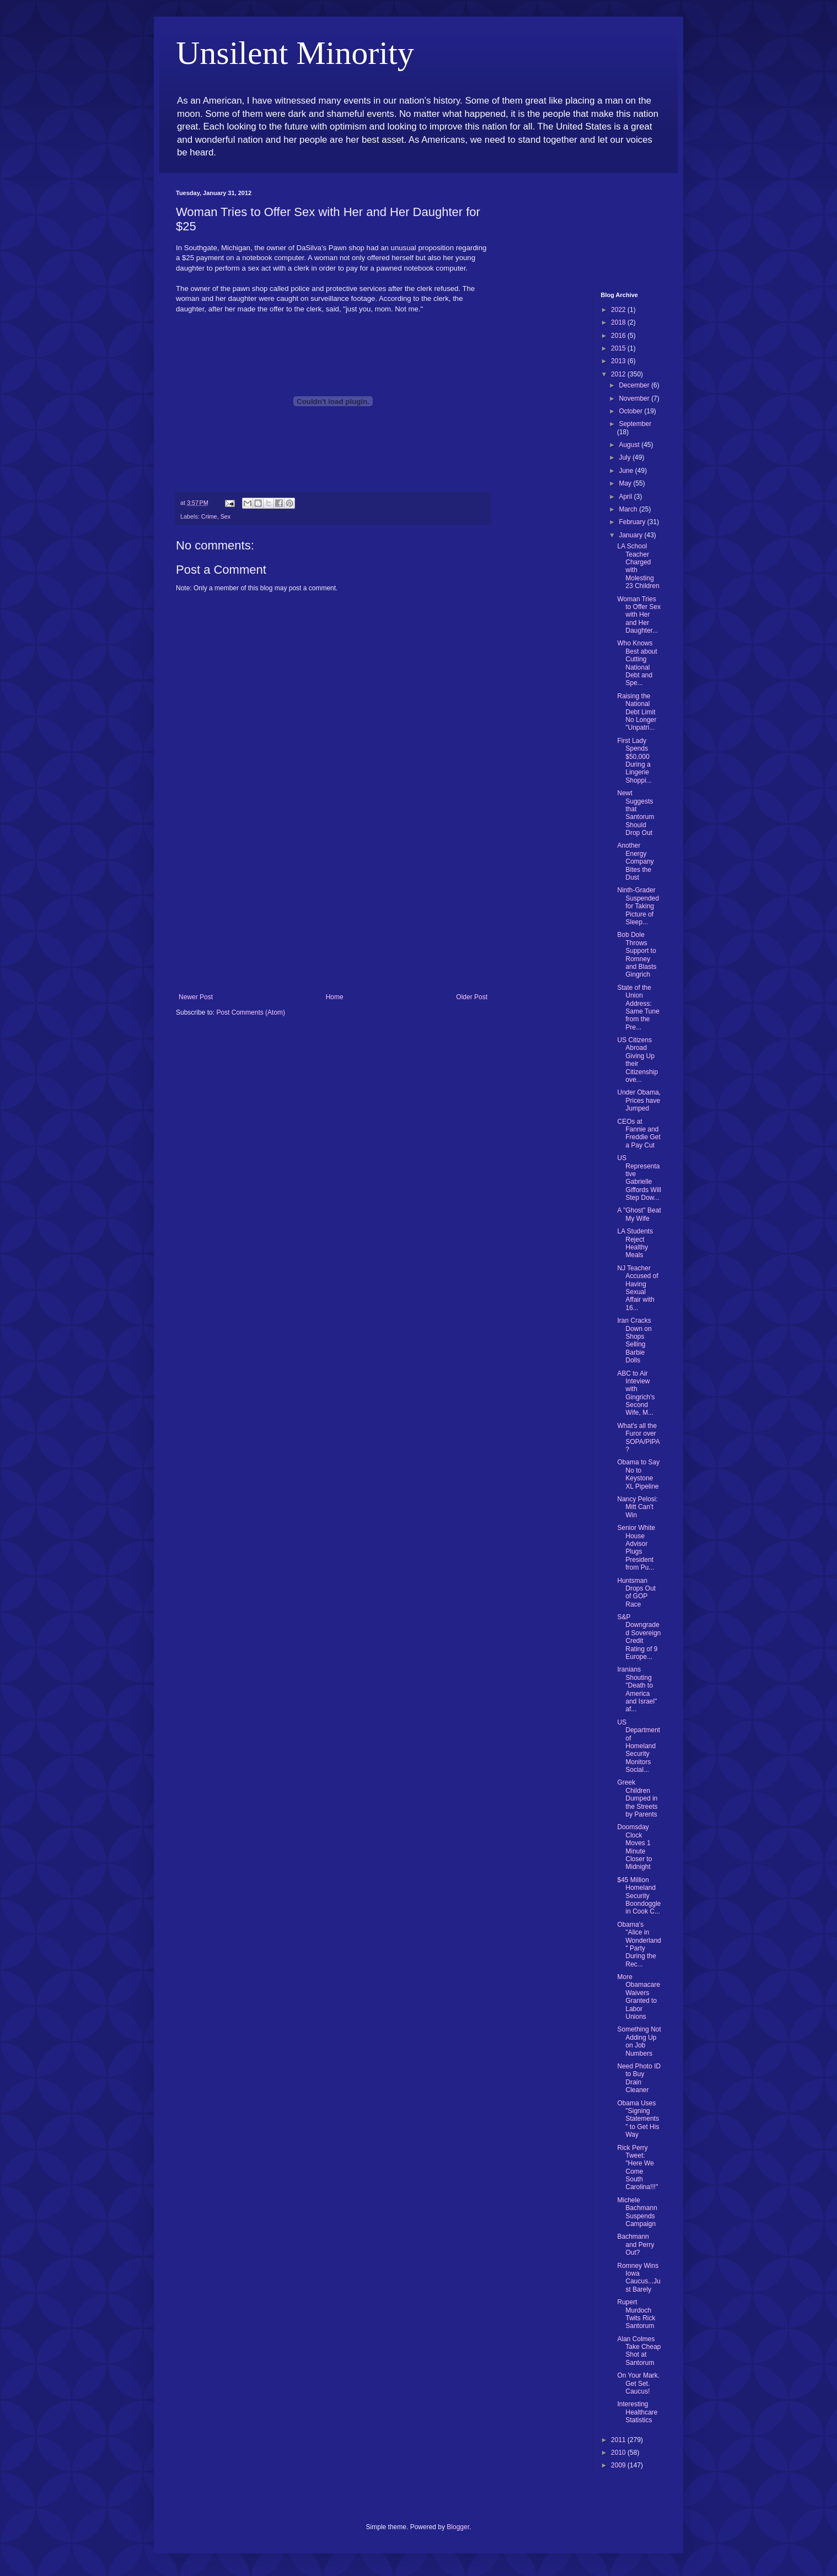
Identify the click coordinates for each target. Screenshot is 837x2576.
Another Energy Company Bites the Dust (635, 861)
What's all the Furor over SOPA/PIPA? (638, 1437)
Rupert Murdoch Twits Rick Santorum (636, 2314)
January (631, 535)
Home (335, 997)
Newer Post (196, 997)
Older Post (471, 997)
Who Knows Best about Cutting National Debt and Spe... (637, 663)
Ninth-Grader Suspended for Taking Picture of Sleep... (638, 906)
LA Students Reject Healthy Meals (635, 1243)
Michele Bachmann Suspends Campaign (637, 2212)
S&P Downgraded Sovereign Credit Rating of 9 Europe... (639, 1637)
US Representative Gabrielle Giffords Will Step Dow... (639, 1177)
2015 (619, 348)
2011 (619, 2440)
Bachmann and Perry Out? (635, 2244)
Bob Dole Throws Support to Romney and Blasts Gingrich (636, 954)
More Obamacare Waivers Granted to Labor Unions (638, 1996)
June (627, 471)
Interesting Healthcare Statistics (637, 2412)
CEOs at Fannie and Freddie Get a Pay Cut (638, 1133)
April (626, 496)
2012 (619, 374)
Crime (209, 516)
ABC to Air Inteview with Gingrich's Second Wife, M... (635, 1393)
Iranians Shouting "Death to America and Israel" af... (637, 1689)
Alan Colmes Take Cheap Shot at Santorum (639, 2351)
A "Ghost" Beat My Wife (639, 1214)
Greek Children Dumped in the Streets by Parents (637, 1798)
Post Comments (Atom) (250, 1012)
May (626, 483)
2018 (619, 322)
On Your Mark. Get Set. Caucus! (638, 2383)
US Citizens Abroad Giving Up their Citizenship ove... (637, 1060)
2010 (619, 2452)
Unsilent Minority (295, 53)
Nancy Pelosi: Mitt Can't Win (637, 1507)
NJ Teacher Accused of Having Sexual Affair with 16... (637, 1288)
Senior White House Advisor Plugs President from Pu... (636, 1547)
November (635, 398)
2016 (619, 335)
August (630, 445)
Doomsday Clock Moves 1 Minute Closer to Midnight (634, 1847)
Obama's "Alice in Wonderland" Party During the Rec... (639, 1944)
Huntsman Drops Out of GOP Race (636, 1592)
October (631, 411)
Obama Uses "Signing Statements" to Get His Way (638, 2119)
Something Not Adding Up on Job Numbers (639, 2041)
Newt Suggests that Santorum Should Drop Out (635, 813)
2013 (619, 361)
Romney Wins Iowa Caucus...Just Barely (638, 2277)
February (633, 522)
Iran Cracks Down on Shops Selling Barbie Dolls (634, 1340)
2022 (619, 310)
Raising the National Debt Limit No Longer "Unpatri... (636, 712)
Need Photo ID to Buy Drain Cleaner (639, 2078)
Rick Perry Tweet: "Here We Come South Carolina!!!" (637, 2167)
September (635, 424)
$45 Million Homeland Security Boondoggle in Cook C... (639, 1896)
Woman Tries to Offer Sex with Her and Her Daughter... (639, 615)
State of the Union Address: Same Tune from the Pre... (638, 1007)
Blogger (458, 2527)
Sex (226, 516)
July (625, 457)
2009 (619, 2465)
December (635, 385)
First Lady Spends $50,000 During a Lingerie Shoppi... (634, 760)
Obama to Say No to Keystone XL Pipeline (638, 1474)
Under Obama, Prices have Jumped (639, 1100)
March (629, 509)
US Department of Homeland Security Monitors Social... (638, 1746)
